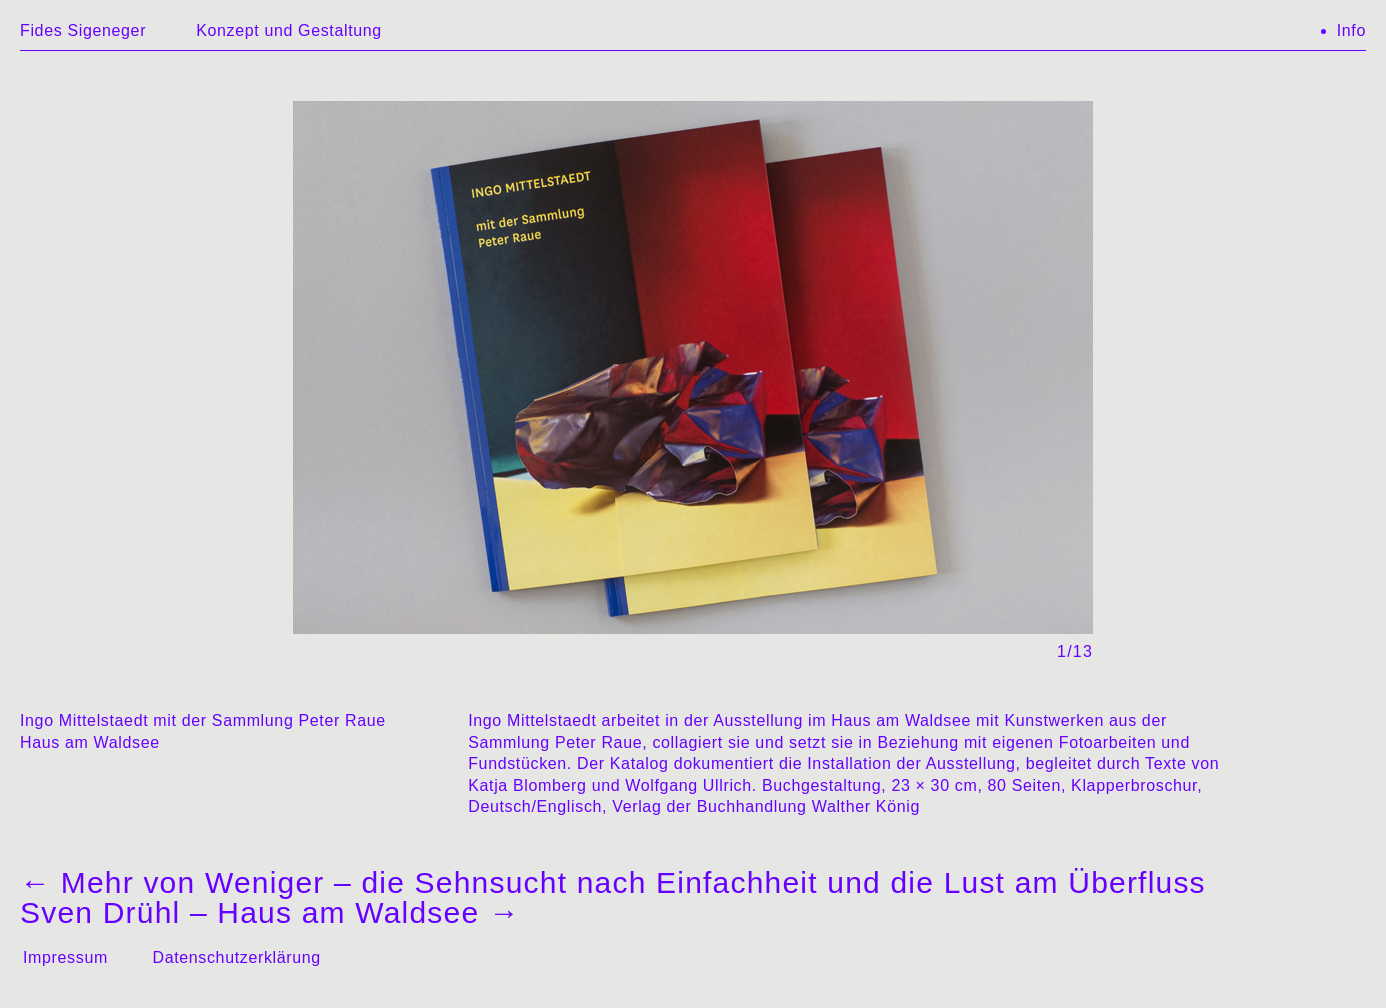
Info (1351, 30)
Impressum (65, 957)
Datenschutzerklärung (236, 957)
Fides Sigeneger (83, 30)
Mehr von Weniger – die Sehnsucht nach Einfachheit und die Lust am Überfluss (613, 882)
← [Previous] (503, 347)
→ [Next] (883, 347)
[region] (693, 380)
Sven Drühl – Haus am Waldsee (270, 912)
